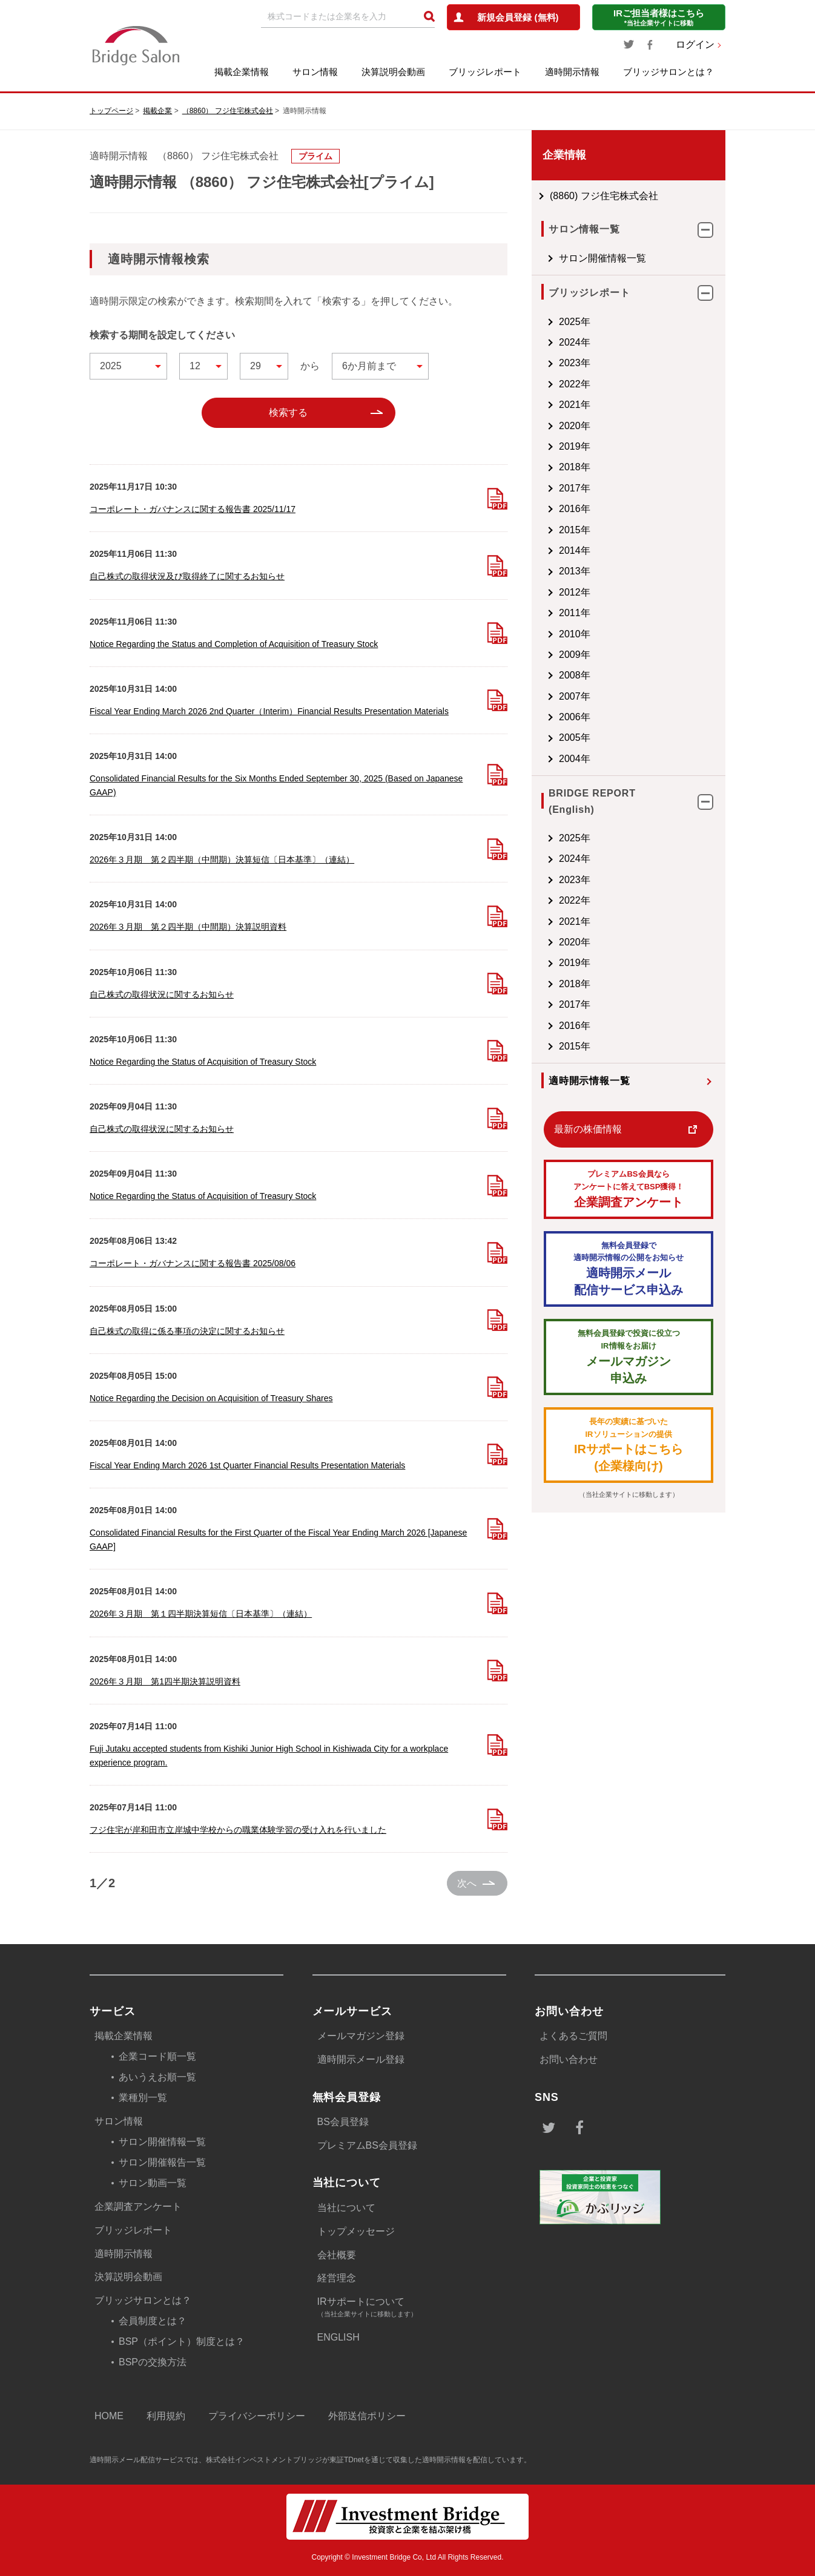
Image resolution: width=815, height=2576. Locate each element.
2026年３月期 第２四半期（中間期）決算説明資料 (188, 927)
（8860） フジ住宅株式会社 (227, 111)
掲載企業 (157, 111)
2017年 (574, 488)
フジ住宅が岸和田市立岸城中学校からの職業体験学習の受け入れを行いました (238, 1830)
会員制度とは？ (152, 2321)
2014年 (574, 550)
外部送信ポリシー (367, 2416)
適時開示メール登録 (360, 2059)
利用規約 (166, 2416)
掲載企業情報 (241, 72)
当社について (346, 2208)
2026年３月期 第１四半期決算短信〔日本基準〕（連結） (201, 1613)
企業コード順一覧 (157, 2056)
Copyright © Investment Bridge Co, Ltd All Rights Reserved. (408, 2557)
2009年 (574, 654)
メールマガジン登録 (360, 2036)
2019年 (574, 446)
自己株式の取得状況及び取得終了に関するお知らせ (187, 576)
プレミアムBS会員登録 (367, 2145)
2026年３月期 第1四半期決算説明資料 (165, 1681)
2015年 (574, 530)
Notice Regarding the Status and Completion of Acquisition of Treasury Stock (234, 644)
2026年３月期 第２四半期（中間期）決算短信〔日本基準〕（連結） (222, 859)
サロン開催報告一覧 (162, 2162)
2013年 (574, 571)
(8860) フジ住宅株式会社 (604, 196)
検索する (288, 412)
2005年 (574, 737)
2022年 (574, 384)
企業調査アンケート (628, 1188)
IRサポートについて (411, 2308)
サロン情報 (315, 72)
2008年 (574, 675)
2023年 (574, 363)
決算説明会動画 (393, 72)
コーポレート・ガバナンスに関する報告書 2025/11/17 (192, 509)
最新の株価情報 (588, 1129)
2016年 (574, 509)
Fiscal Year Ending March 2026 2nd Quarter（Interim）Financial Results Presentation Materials (269, 711)
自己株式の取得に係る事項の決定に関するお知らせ (187, 1331)
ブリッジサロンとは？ (668, 72)
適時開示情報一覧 (589, 1081)
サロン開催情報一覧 (602, 258)
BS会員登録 (343, 2122)
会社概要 (336, 2255)
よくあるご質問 (573, 2036)
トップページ (111, 111)
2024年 (574, 342)
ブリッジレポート (485, 72)
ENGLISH (338, 2337)
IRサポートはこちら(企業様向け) (628, 1444)
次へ (467, 1883)
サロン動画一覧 (152, 2183)
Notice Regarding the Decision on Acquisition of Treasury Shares (211, 1398)
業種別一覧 (143, 2097)
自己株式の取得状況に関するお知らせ (162, 994)
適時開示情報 (572, 72)
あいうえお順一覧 (157, 2077)
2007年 (574, 696)
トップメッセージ (356, 2231)
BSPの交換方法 (152, 2362)
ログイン (695, 44)
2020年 (574, 426)
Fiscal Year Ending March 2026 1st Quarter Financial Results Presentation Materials (247, 1465)
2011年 (574, 613)
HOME (109, 2416)
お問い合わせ (568, 2059)
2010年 (574, 634)
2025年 (574, 322)
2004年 (574, 759)
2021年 (574, 404)
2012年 (574, 592)
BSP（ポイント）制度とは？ (182, 2341)
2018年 (574, 467)
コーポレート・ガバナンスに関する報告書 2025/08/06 (192, 1263)
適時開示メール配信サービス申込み (628, 1268)
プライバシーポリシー (256, 2416)
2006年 (574, 717)
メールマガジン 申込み (628, 1356)
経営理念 (336, 2278)
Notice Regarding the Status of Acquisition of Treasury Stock (203, 1061)
